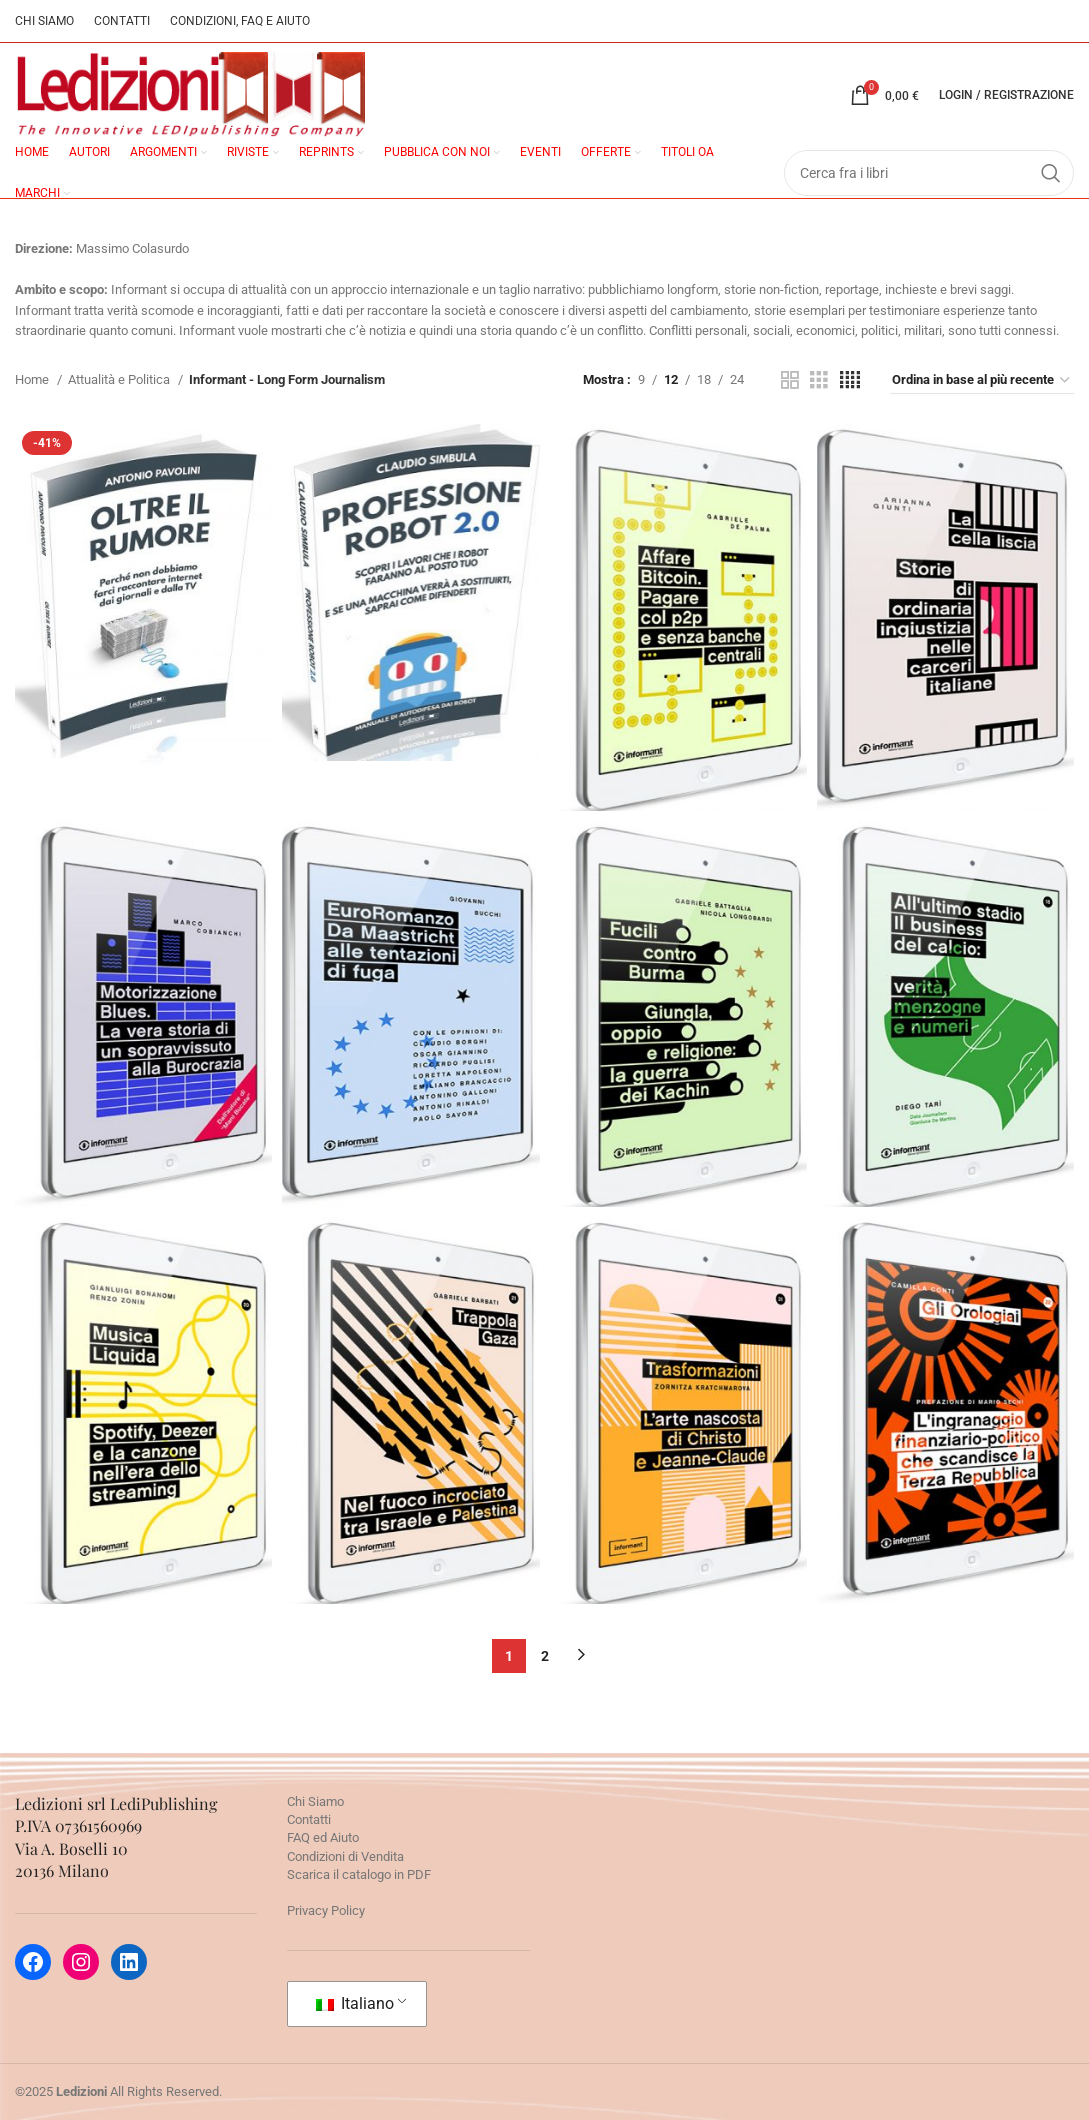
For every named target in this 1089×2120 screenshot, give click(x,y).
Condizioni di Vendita (345, 1856)
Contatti (309, 1819)
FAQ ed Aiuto (323, 1837)
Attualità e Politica (120, 379)
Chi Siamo (315, 1801)
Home (33, 379)
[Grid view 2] (790, 380)
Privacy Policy (326, 1910)
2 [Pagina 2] (545, 1656)
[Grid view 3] (819, 380)
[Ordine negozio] (982, 380)
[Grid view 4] (850, 380)
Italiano (355, 2003)
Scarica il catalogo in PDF (359, 1874)
